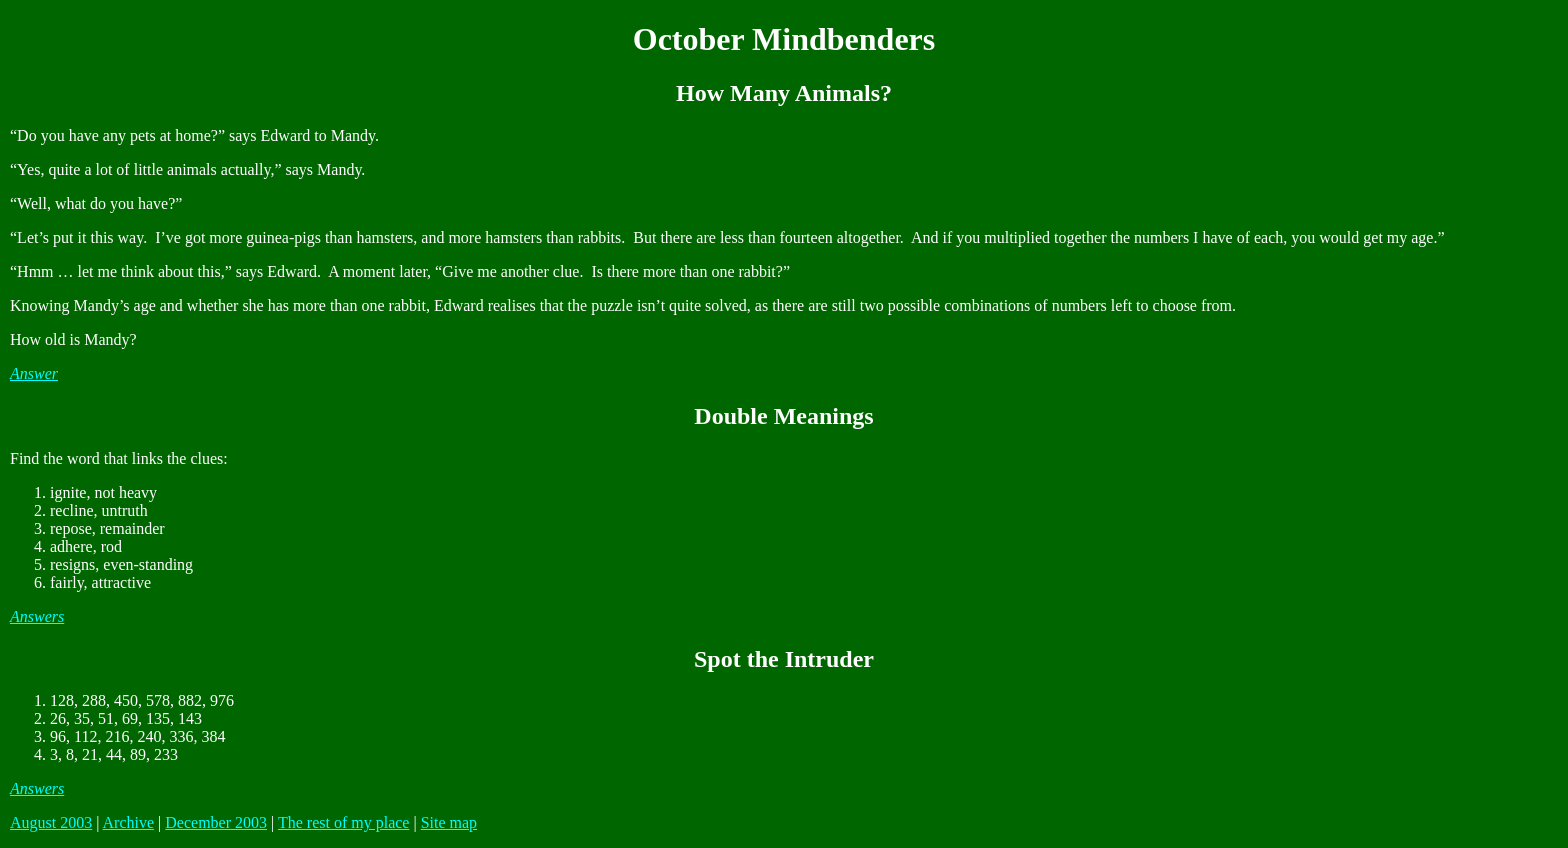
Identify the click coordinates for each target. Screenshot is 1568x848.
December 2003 (216, 822)
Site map (449, 822)
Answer (34, 373)
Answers (37, 616)
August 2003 (51, 822)
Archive (129, 822)
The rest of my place (344, 822)
